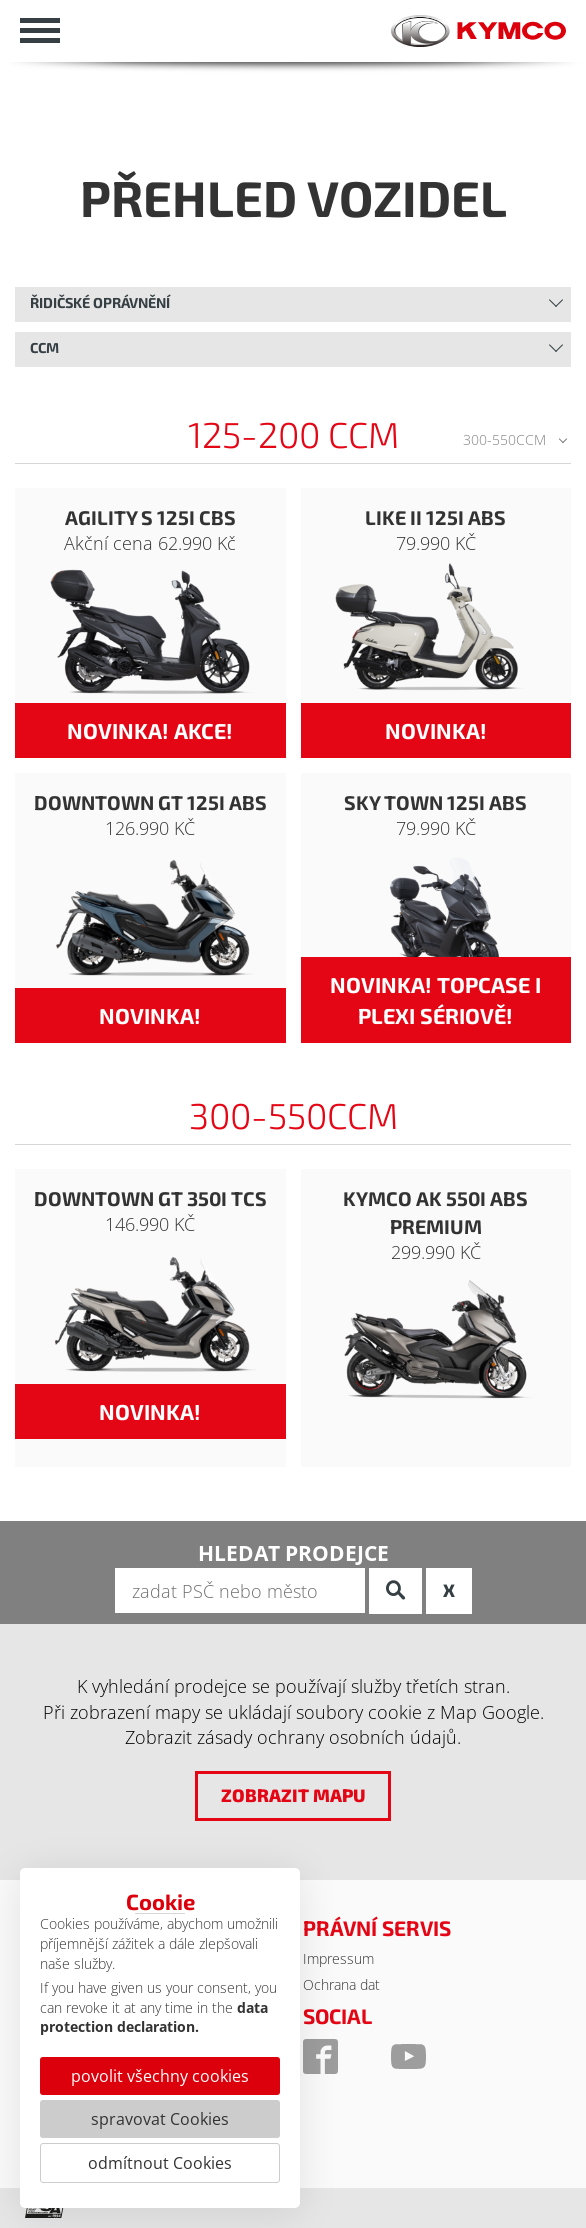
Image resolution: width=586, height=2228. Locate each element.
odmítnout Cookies (160, 2163)
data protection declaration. (154, 2017)
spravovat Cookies (160, 2119)
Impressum (338, 1958)
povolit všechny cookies (160, 2076)
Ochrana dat (341, 1984)
